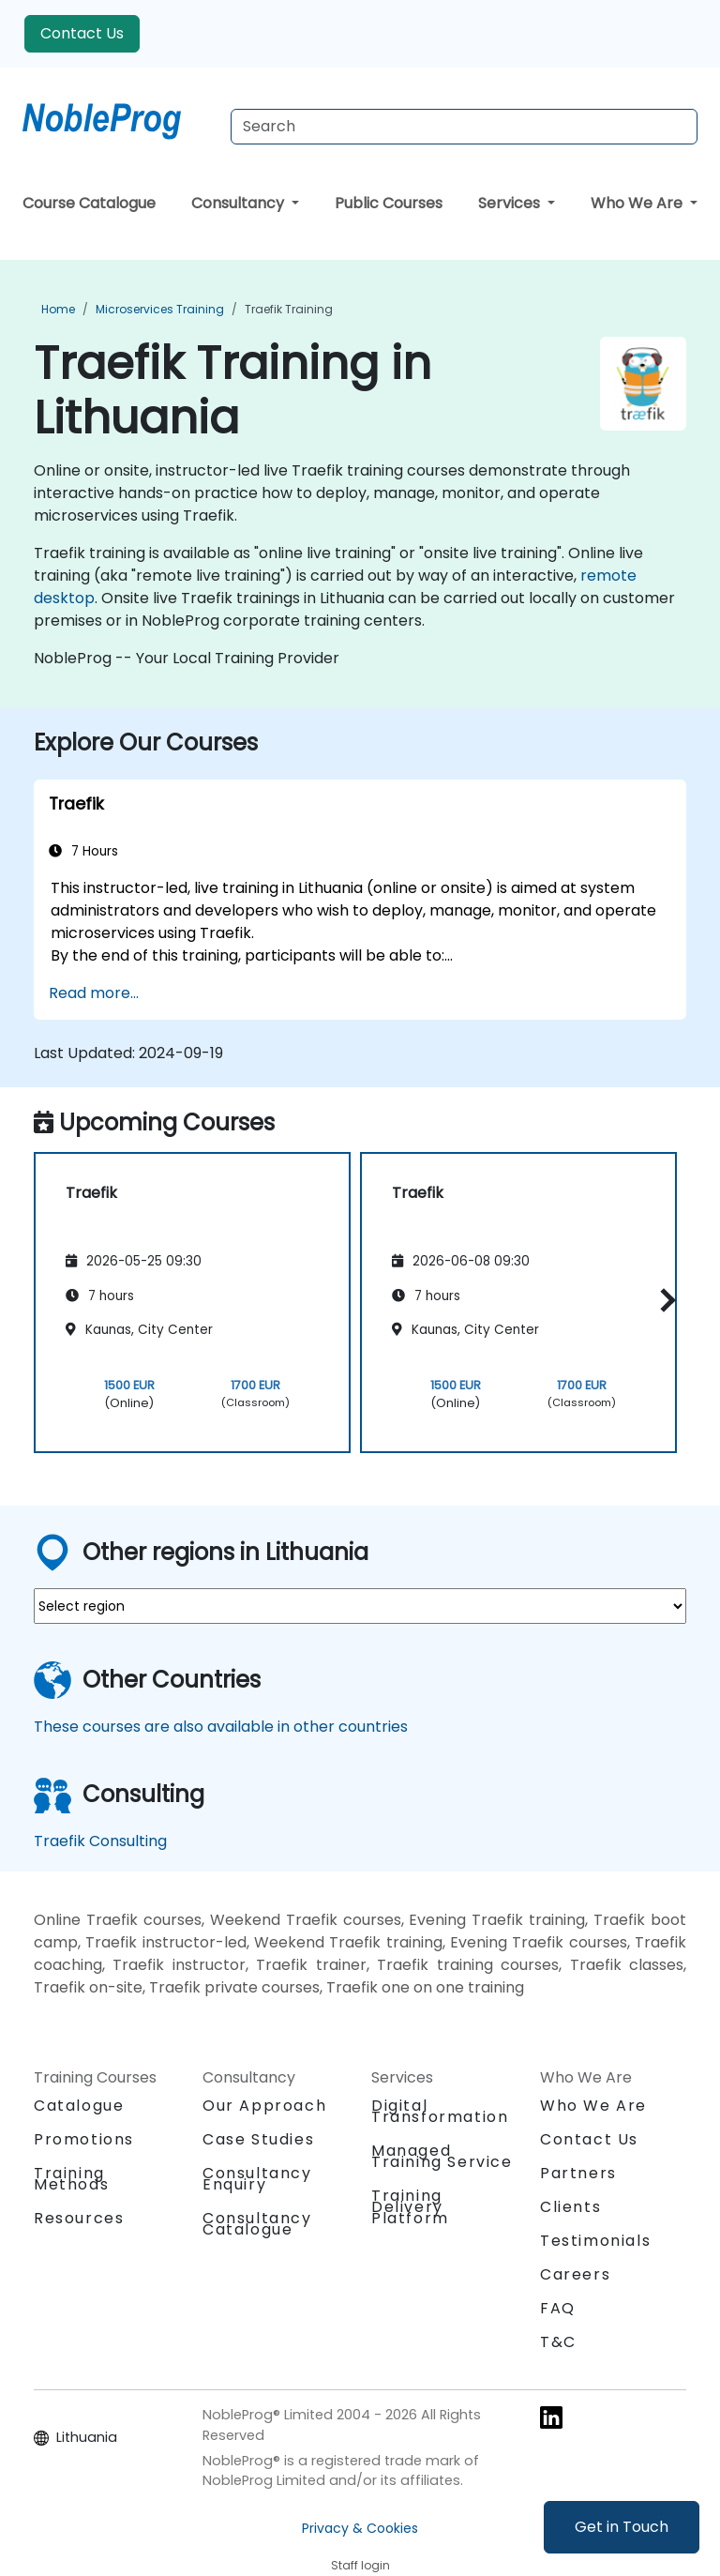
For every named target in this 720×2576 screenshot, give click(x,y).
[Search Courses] (464, 126)
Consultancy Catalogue (257, 2223)
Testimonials (595, 2240)
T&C (558, 2342)
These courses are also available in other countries (221, 1726)
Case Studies (258, 2139)
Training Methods (71, 2178)
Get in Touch (621, 2527)
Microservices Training (160, 309)
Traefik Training (289, 309)
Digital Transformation (439, 2111)
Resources (79, 2218)
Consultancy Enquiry (257, 2179)
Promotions (84, 2139)
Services (511, 203)
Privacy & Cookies (360, 2528)
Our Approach (264, 2105)
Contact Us (82, 33)
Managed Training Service (442, 2156)
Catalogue (79, 2105)
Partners (578, 2173)
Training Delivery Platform (410, 2207)
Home (58, 309)
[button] (663, 1299)
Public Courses (388, 203)
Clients (570, 2207)
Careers (575, 2274)
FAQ (558, 2308)
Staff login (360, 2565)
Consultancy (239, 203)
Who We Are (638, 203)
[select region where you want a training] (360, 1606)
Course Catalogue (89, 203)
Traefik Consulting (100, 1841)
